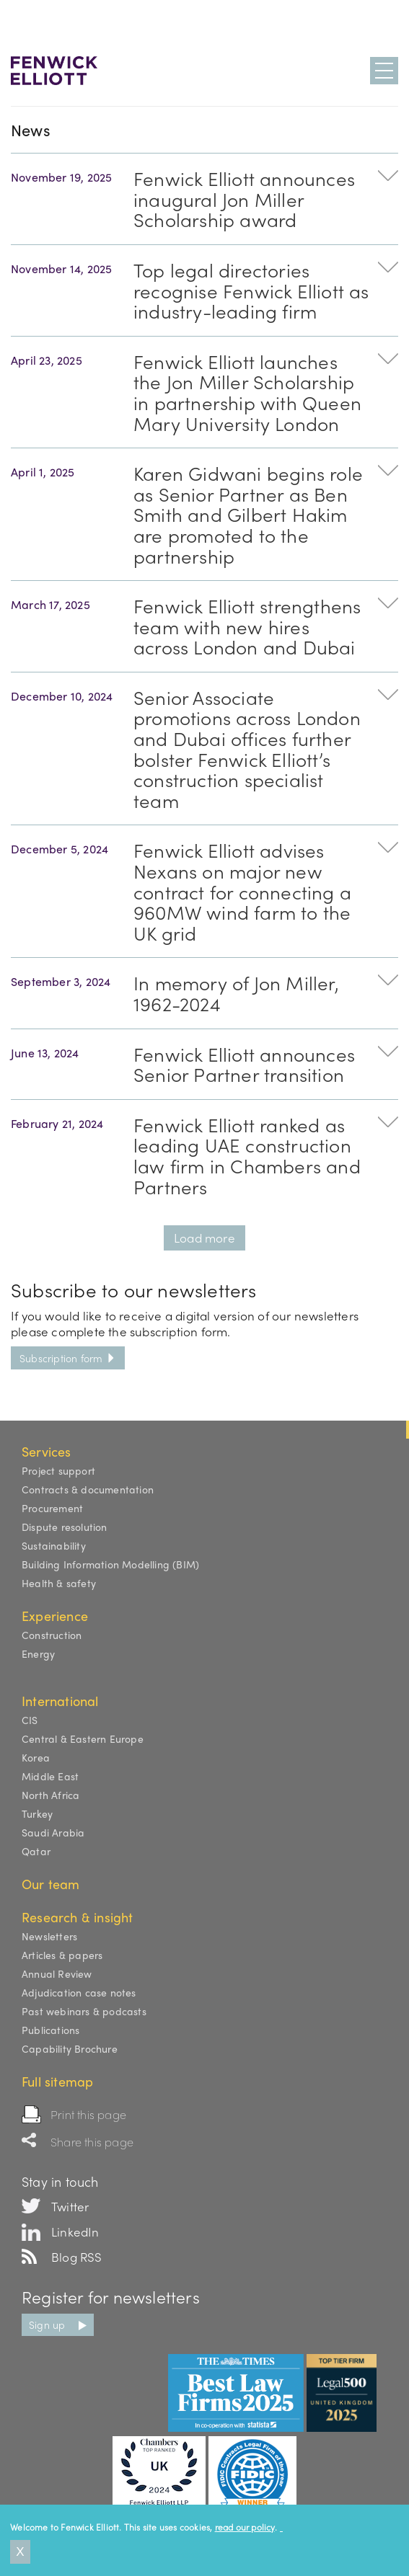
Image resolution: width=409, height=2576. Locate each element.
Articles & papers (62, 1954)
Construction (52, 1634)
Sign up (47, 2324)
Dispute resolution (64, 1526)
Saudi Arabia (53, 1832)
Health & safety (59, 1583)
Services (46, 1451)
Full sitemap (57, 2081)
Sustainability (54, 1545)
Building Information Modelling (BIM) (110, 1564)
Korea (36, 1757)
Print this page (88, 2114)
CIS (30, 1720)
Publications (50, 2029)
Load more (204, 1237)
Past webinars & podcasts (84, 2011)
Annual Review (57, 1973)
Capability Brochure (70, 2048)
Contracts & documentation (88, 1489)
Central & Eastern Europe (83, 1738)
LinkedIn (75, 2231)
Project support (58, 1470)
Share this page (91, 2141)
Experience (55, 1616)
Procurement (52, 1508)
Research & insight (77, 1917)
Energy (38, 1653)
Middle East (50, 1776)
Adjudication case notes (79, 1992)
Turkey (37, 1813)
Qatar (36, 1851)
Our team (51, 1884)
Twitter (70, 2206)
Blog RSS (76, 2256)
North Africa (50, 1794)
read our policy (245, 2527)
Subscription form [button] (67, 1358)
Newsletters (49, 1936)
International (60, 1701)
